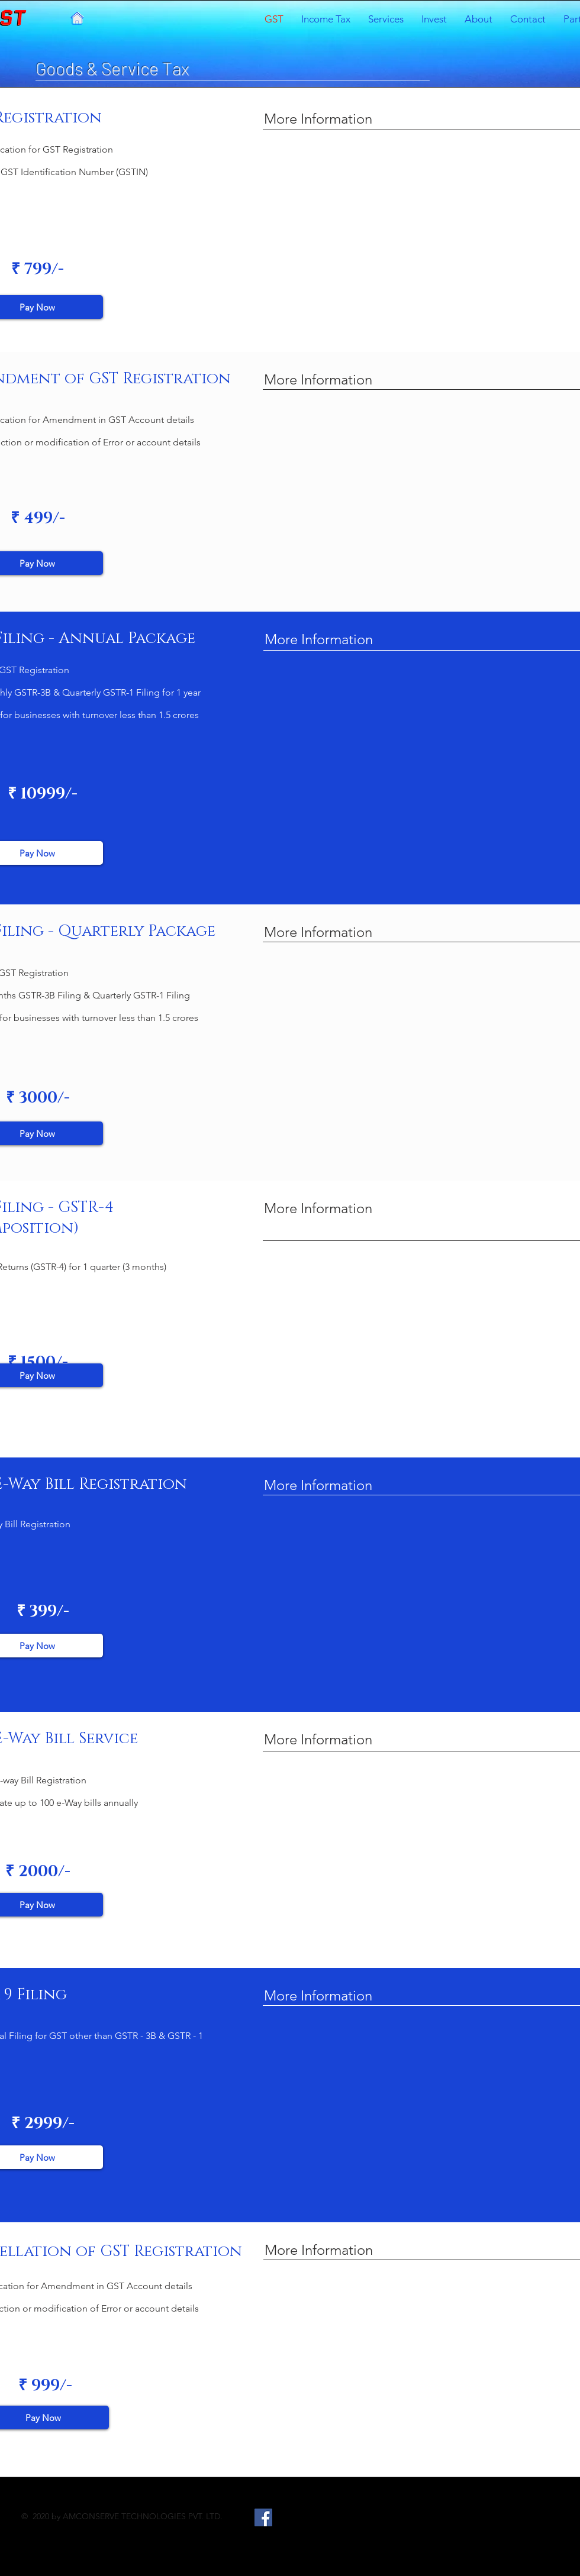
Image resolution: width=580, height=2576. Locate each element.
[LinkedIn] (314, 2517)
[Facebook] (263, 2517)
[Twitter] (289, 2517)
